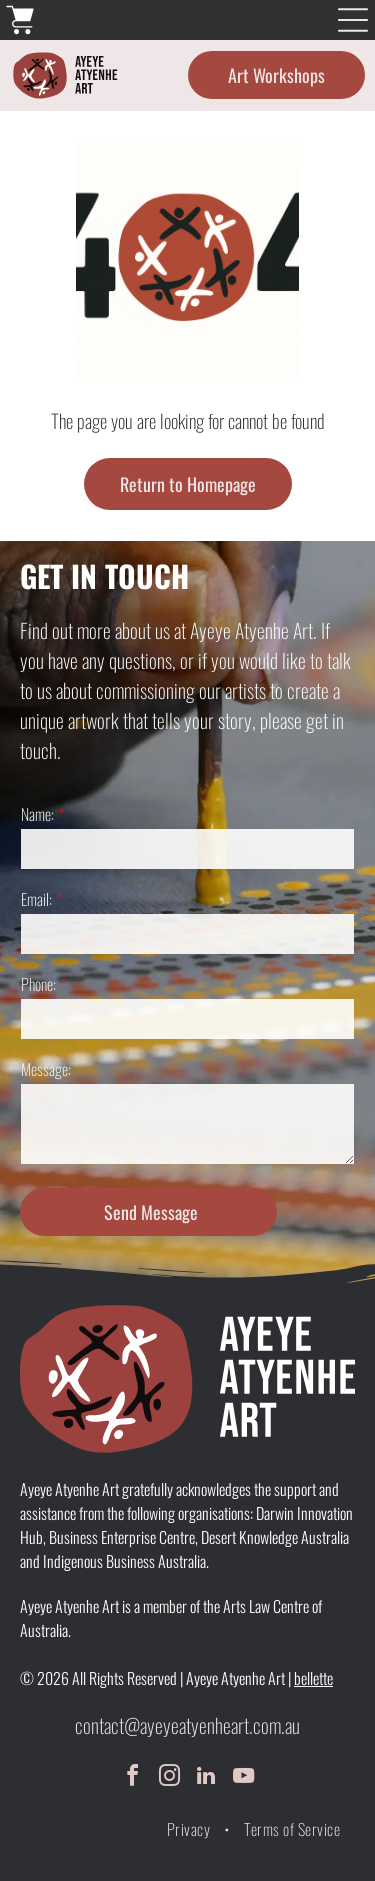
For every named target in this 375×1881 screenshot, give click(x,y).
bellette (313, 1678)
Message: (46, 1069)
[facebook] (132, 1778)
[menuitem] (190, 1829)
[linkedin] (206, 1778)
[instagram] (169, 1778)
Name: (37, 814)
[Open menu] (353, 20)
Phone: (38, 984)
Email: (36, 899)
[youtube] (243, 1778)
